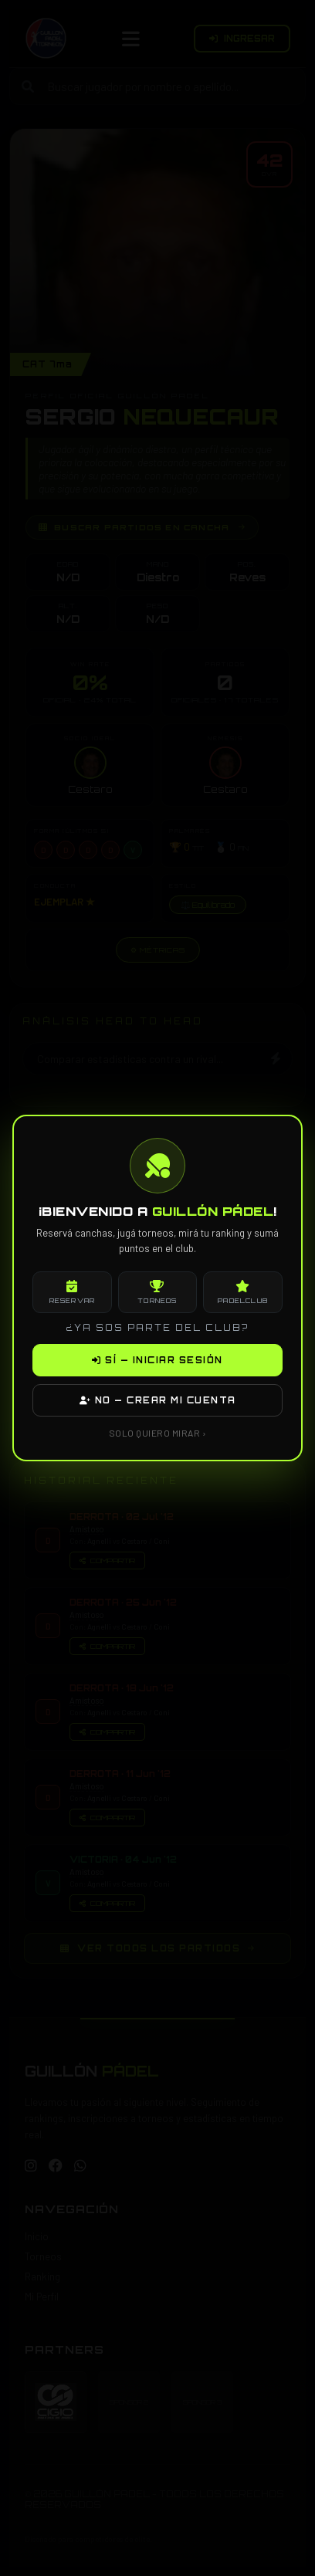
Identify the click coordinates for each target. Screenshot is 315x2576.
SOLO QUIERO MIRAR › (158, 1432)
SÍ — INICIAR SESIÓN (157, 1360)
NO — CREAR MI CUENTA (158, 1400)
